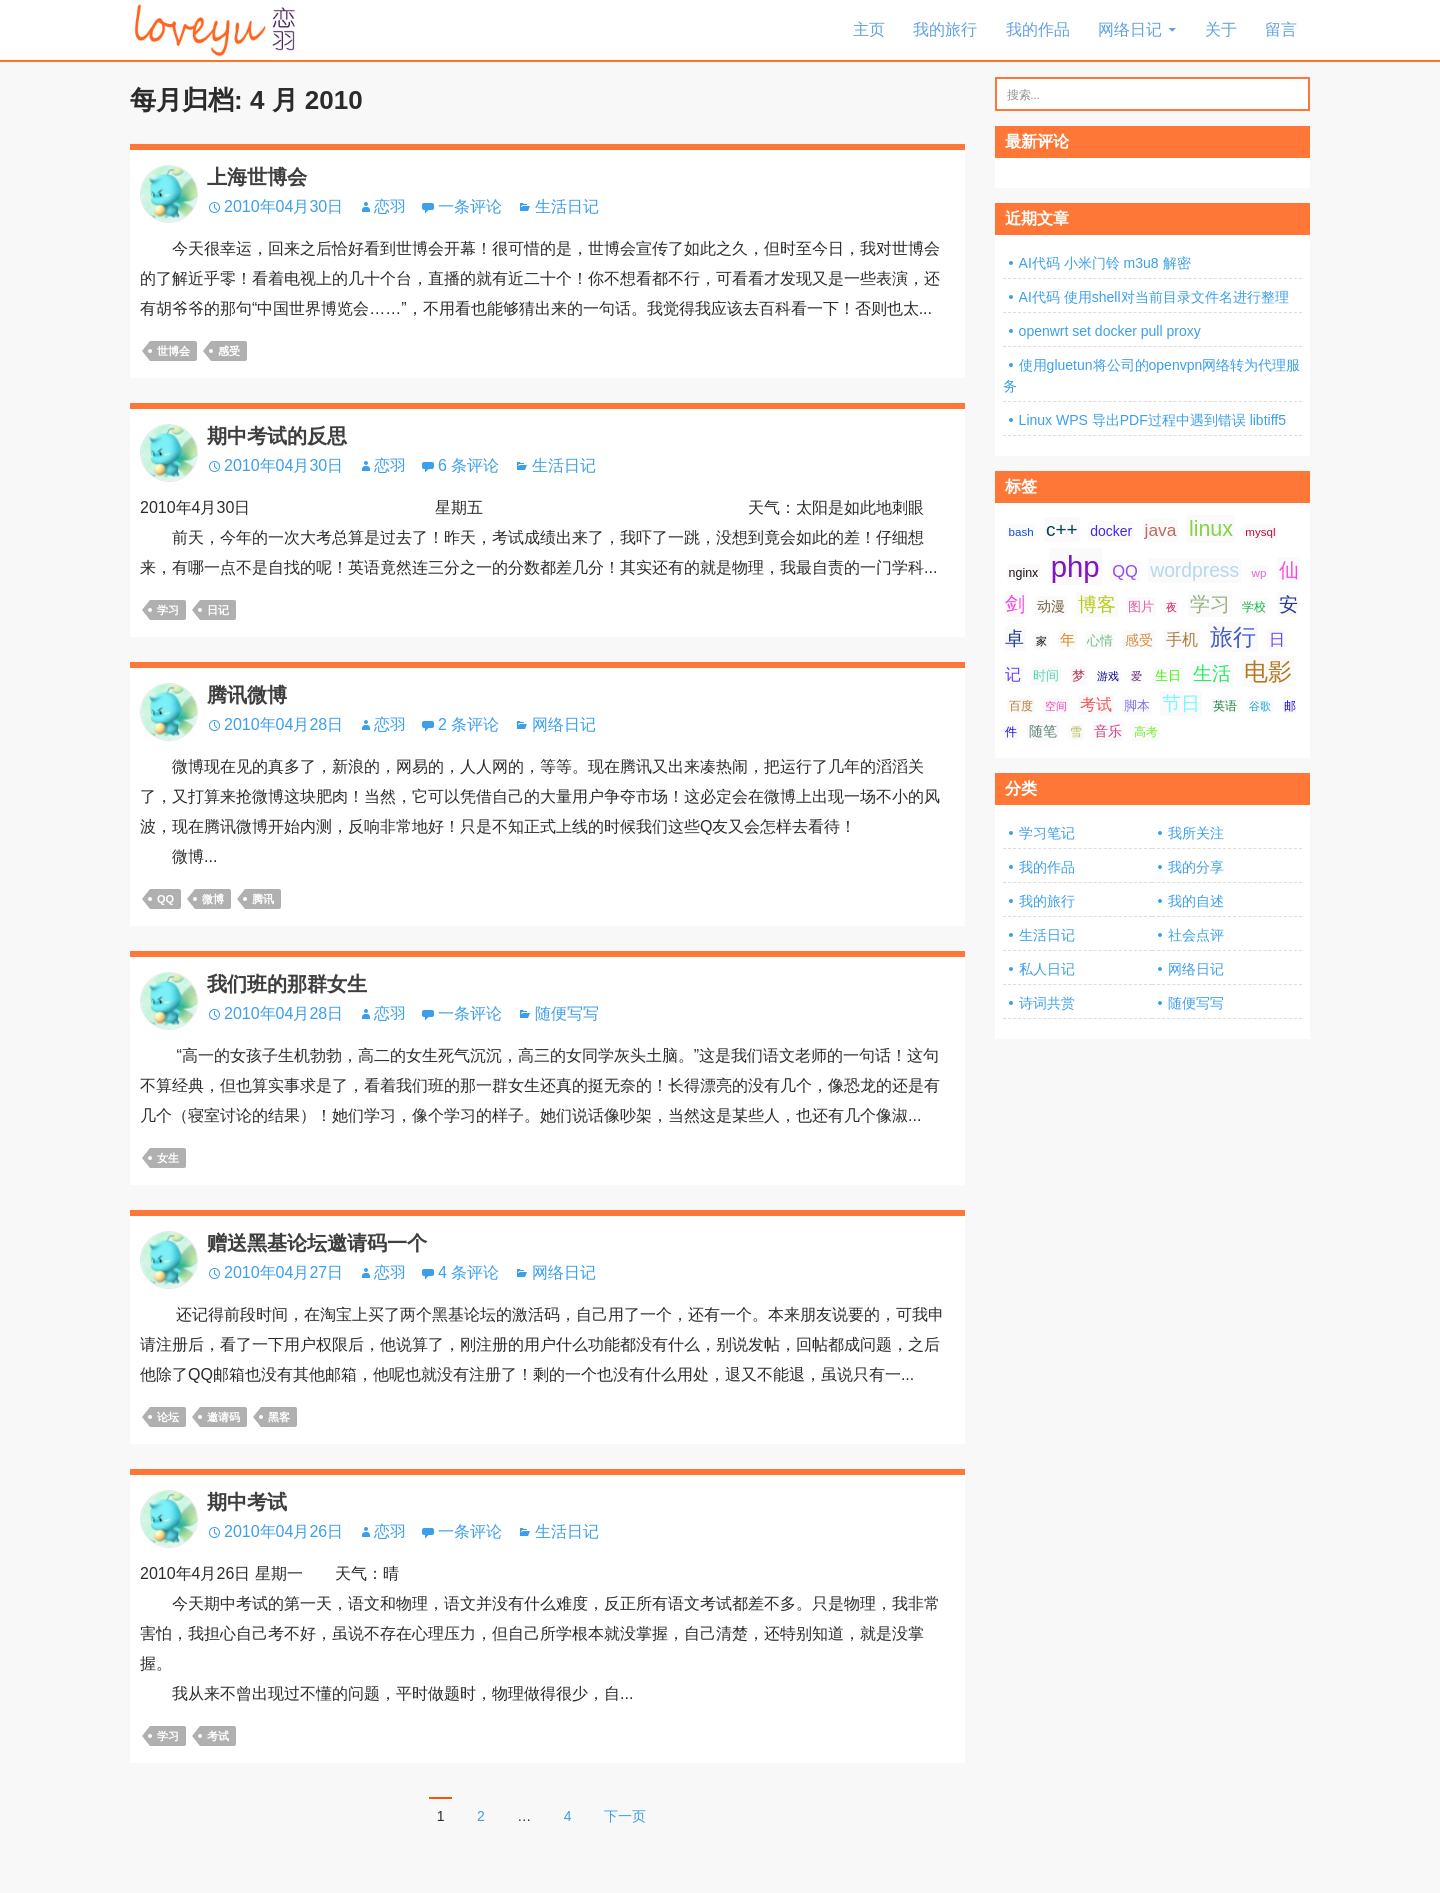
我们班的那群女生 (287, 984)
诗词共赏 (1047, 1003)
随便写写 (567, 1013)
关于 (1221, 29)
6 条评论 (468, 465)
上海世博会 (257, 177)
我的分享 (1196, 867)
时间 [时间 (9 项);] (1046, 675)
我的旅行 (945, 29)
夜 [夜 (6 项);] (1171, 607)
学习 (168, 610)
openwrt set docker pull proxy (1110, 331)
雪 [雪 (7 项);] (1076, 732)
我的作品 (1038, 29)
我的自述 (1196, 901)
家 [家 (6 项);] (1041, 641)
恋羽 (390, 206)
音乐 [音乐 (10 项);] (1108, 731)
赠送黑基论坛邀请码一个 (317, 1243)
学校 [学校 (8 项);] (1254, 607)
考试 (218, 1736)
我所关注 (1196, 833)
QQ (165, 899)
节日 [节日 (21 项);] (1181, 703)
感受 (229, 351)
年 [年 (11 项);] (1067, 640)
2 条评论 (468, 724)
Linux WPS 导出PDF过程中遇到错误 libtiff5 (1152, 420)
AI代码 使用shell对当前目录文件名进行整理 (1154, 297)
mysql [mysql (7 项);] (1260, 532)
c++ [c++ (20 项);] (1062, 529)
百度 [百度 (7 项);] (1021, 706)
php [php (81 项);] (1075, 566)
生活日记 (567, 206)
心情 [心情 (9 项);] (1100, 640)
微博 (213, 899)
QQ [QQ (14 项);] (1125, 571)
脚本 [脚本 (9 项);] (1137, 705)
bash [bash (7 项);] (1021, 532)
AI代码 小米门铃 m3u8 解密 (1105, 263)
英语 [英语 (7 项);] (1225, 706)
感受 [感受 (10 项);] (1139, 640)
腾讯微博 (247, 695)
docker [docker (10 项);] (1111, 531)
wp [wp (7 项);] (1259, 573)
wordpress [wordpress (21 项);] (1194, 570)
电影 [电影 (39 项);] (1268, 671)
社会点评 (1196, 935)
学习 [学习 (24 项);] (1210, 604)
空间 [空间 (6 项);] (1056, 706)
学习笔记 (1047, 833)
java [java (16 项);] (1161, 530)
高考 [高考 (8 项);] (1146, 732)
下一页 (625, 1816)
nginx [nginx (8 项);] (1024, 573)
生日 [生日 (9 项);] (1168, 675)
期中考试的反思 (277, 436)
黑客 (279, 1417)
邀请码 (223, 1417)
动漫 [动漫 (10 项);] (1051, 606)
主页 (869, 29)
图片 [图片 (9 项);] (1141, 606)
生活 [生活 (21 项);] (1212, 673)
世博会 (173, 351)
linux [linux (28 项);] (1211, 529)
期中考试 (247, 1502)
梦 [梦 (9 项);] (1078, 675)
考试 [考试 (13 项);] (1096, 704)
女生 (168, 1158)
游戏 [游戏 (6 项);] (1108, 676)
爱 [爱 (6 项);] (1136, 676)
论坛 (168, 1417)
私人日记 (1047, 969)
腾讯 (263, 899)
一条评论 (470, 206)
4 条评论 (468, 1272)
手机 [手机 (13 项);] (1182, 639)
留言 (1281, 29)
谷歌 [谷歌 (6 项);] (1260, 706)
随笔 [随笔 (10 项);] (1043, 731)
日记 (218, 610)
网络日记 (1130, 29)
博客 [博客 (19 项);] (1097, 604)
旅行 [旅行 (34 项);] (1233, 637)
